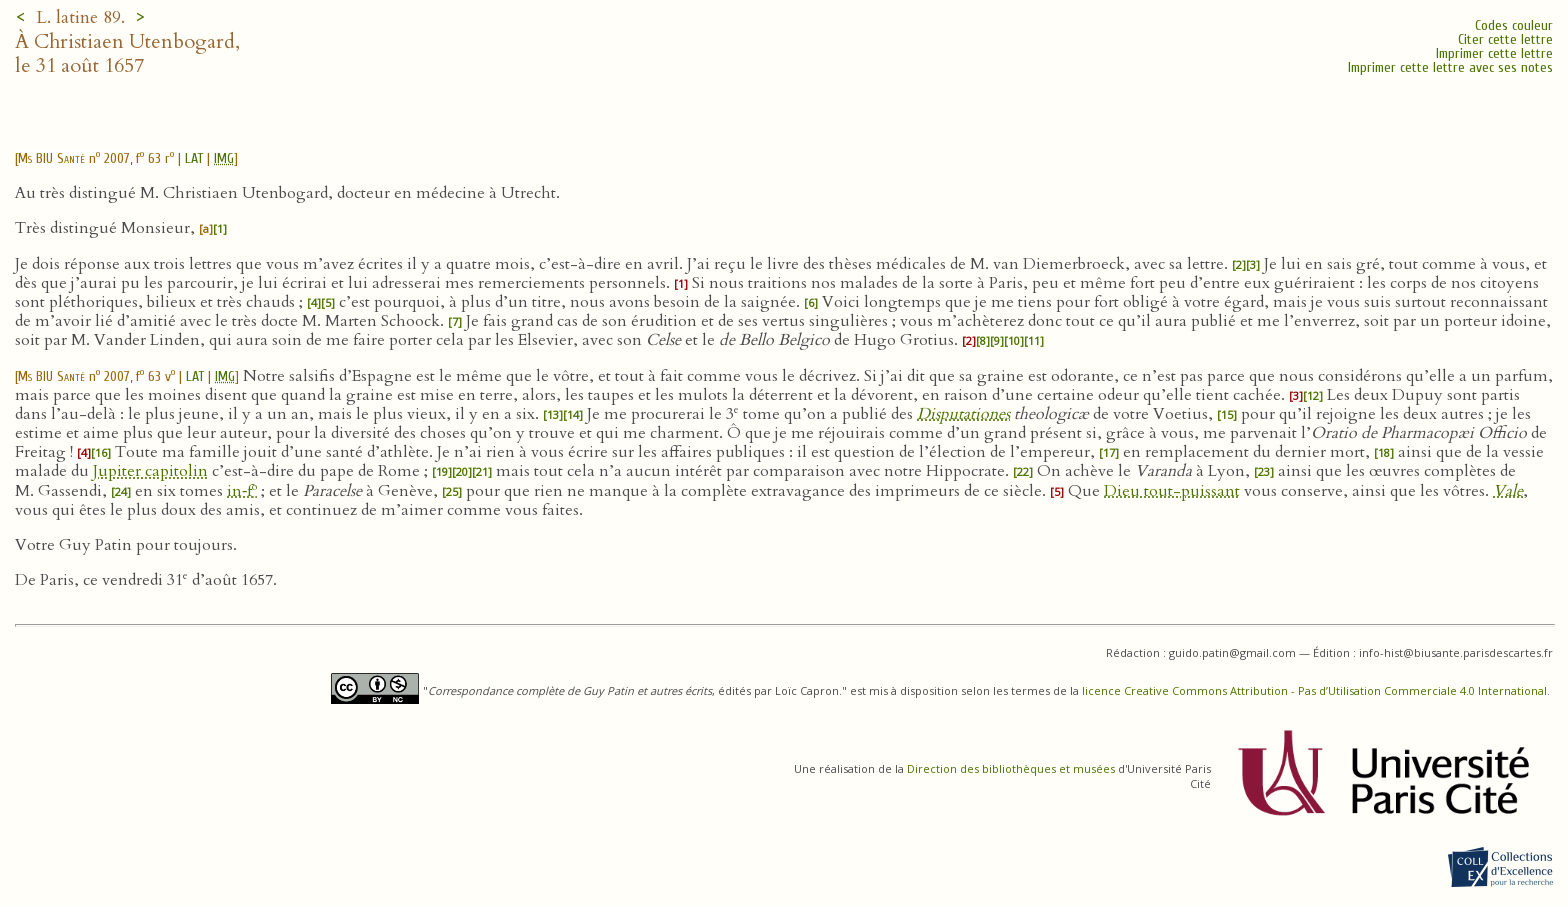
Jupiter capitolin (150, 471)
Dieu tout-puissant (1172, 491)
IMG (224, 158)
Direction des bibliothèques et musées (1011, 768)
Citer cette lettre (1505, 39)
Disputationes (963, 414)
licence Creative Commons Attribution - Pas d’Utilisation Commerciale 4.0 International (1314, 690)
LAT (194, 158)
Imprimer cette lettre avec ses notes (1450, 67)
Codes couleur (1514, 25)
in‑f (242, 491)
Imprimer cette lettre (1494, 53)
